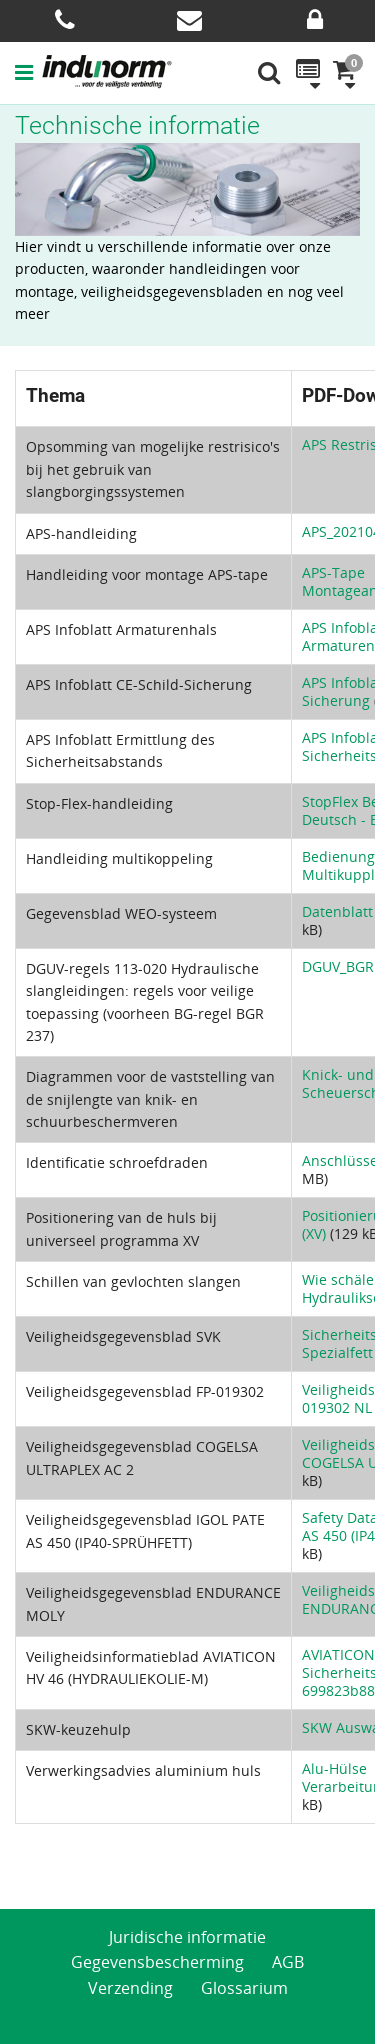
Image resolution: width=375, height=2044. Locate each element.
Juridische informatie (187, 1937)
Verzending (130, 1988)
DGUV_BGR (338, 966)
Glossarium (244, 1988)
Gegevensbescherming (157, 1962)
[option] (187, 189)
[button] (28, 72)
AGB (288, 1962)
